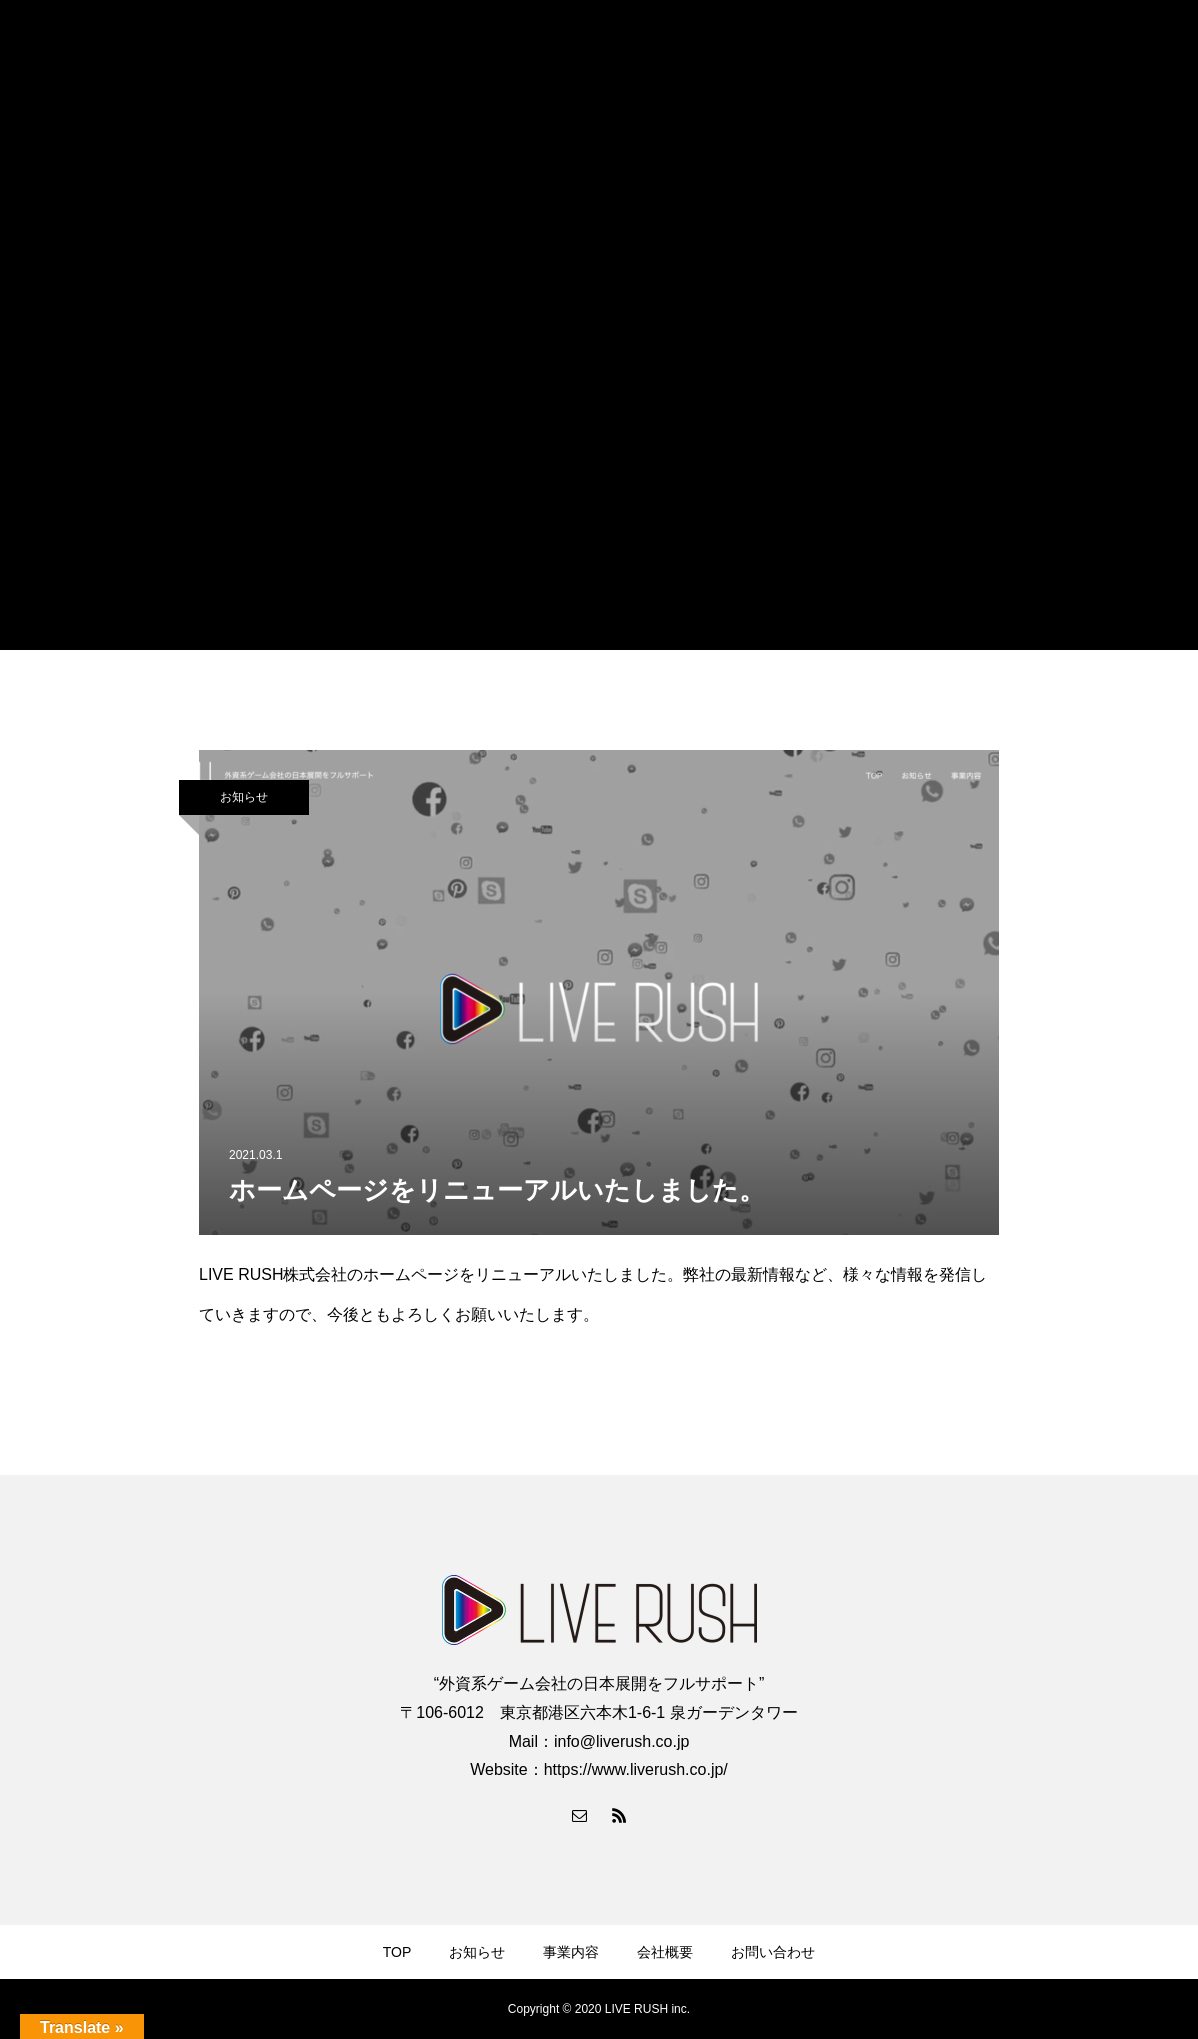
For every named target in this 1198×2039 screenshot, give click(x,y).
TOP (397, 1952)
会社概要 (665, 1952)
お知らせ (244, 797)
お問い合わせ (773, 1952)
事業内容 (571, 1952)
